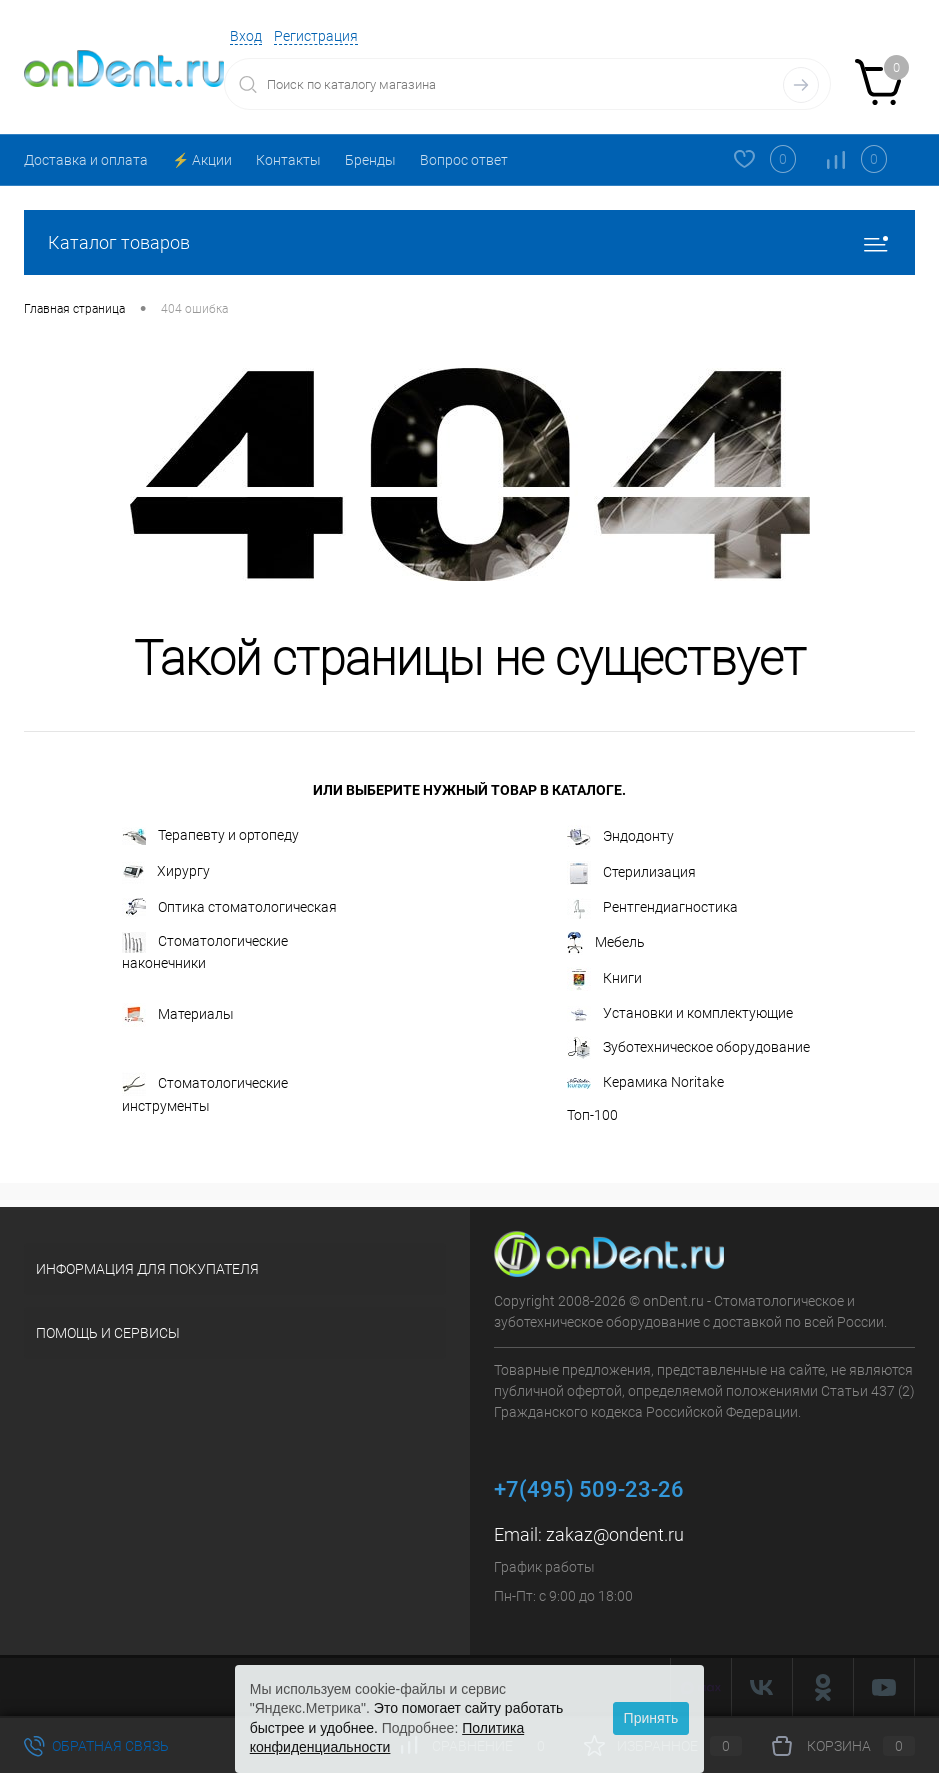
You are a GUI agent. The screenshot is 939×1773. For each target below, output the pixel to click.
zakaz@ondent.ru (615, 1534)
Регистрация (316, 36)
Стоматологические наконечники (205, 951)
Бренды (370, 160)
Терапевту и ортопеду (210, 836)
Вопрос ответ (464, 160)
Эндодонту (620, 837)
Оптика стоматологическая (229, 908)
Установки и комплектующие (680, 1013)
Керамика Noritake (645, 1082)
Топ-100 (592, 1115)
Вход (246, 36)
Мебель (606, 943)
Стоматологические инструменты (205, 1093)
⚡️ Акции (202, 160)
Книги (604, 979)
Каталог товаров (469, 242)
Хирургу (166, 872)
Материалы (178, 1015)
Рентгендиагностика (652, 908)
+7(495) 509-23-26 (589, 1489)
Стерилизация (631, 873)
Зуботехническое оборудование (688, 1048)
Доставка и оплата (86, 160)
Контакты (288, 160)
